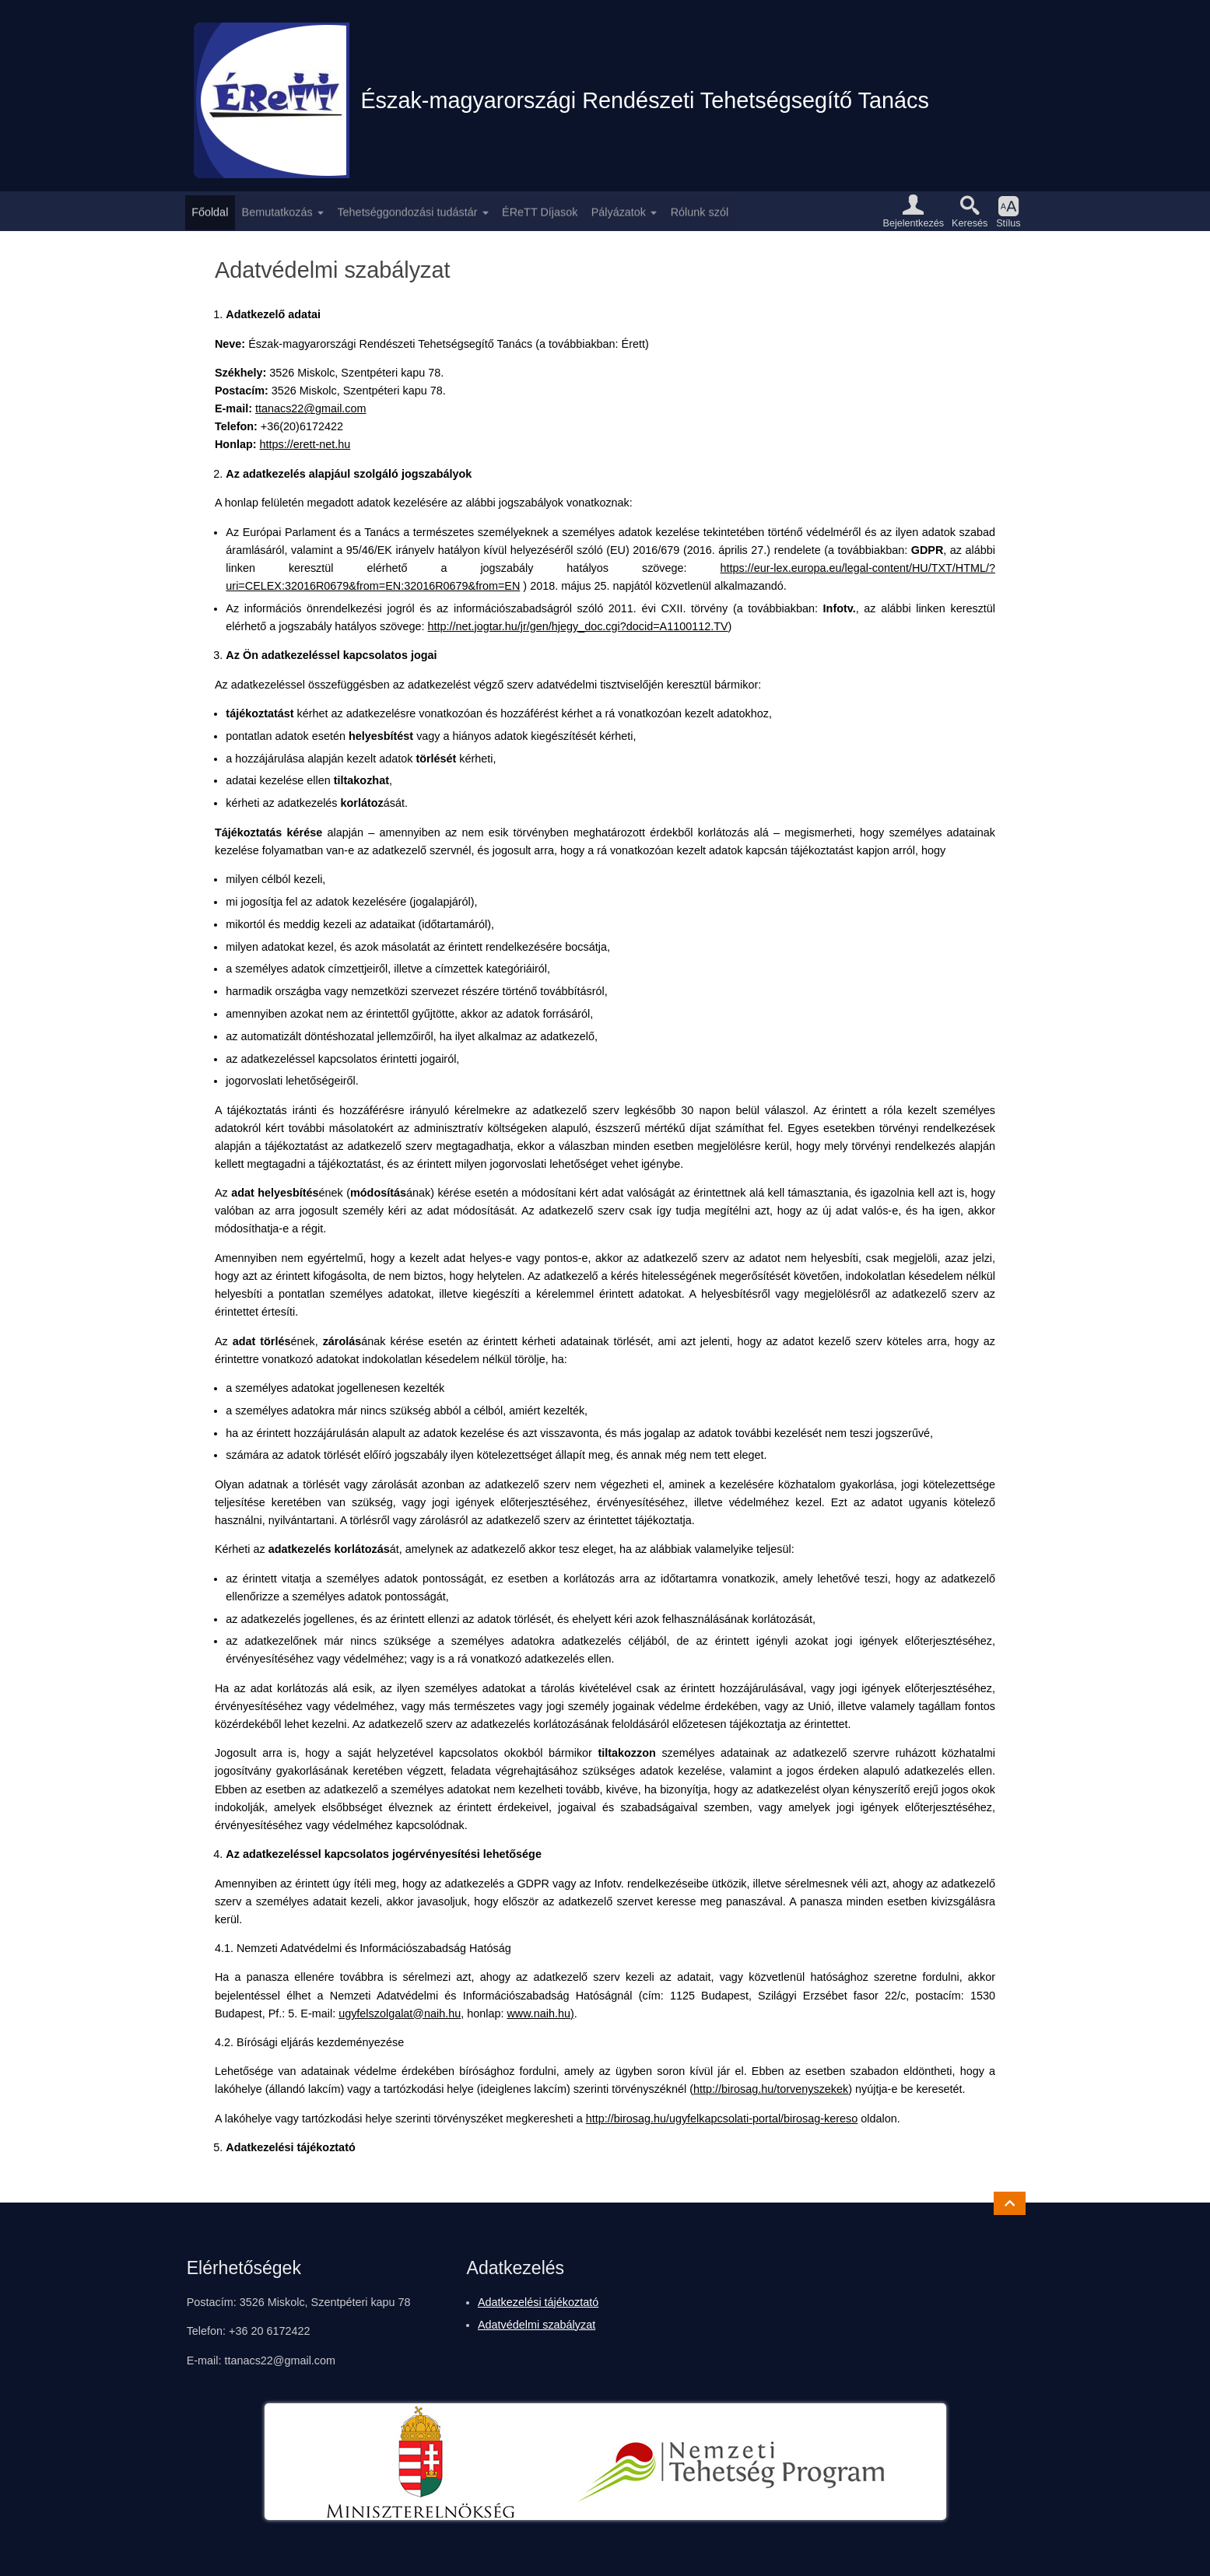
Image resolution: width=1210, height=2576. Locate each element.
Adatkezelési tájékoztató (538, 2302)
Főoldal (209, 211)
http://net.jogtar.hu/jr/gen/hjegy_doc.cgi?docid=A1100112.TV (578, 626)
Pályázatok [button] (618, 211)
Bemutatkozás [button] (277, 211)
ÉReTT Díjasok (539, 211)
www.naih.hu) (540, 2013)
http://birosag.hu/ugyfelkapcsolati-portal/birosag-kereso (722, 2118)
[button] (913, 211)
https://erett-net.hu (305, 444)
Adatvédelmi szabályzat (536, 2324)
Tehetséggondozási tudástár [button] (407, 211)
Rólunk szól (699, 211)
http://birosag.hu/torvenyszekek (770, 2089)
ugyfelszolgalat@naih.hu (399, 2013)
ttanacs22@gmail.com (311, 408)
